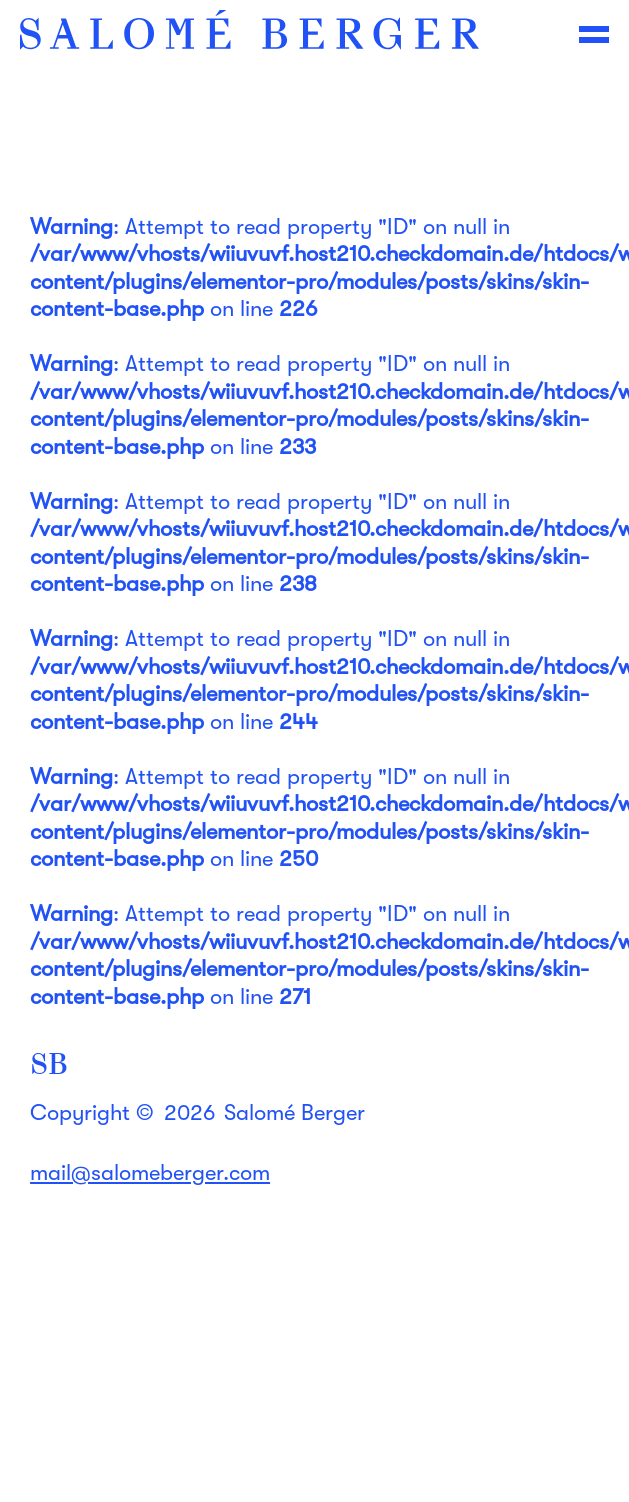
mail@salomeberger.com (150, 1172)
